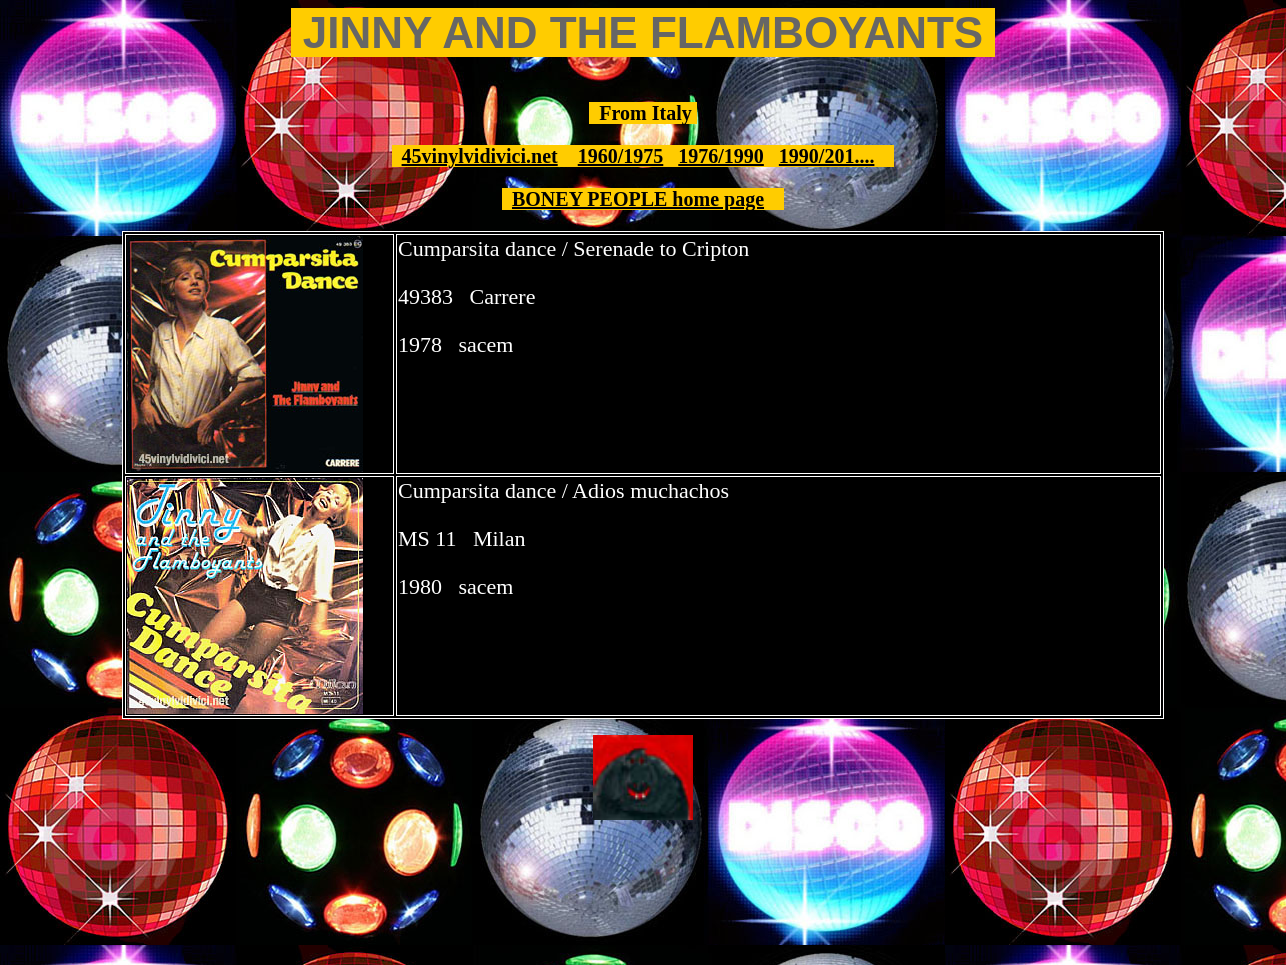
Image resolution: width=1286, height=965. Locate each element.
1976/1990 (721, 156)
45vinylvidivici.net (480, 156)
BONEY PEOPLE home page (638, 199)
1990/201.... (827, 156)
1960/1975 (621, 156)
